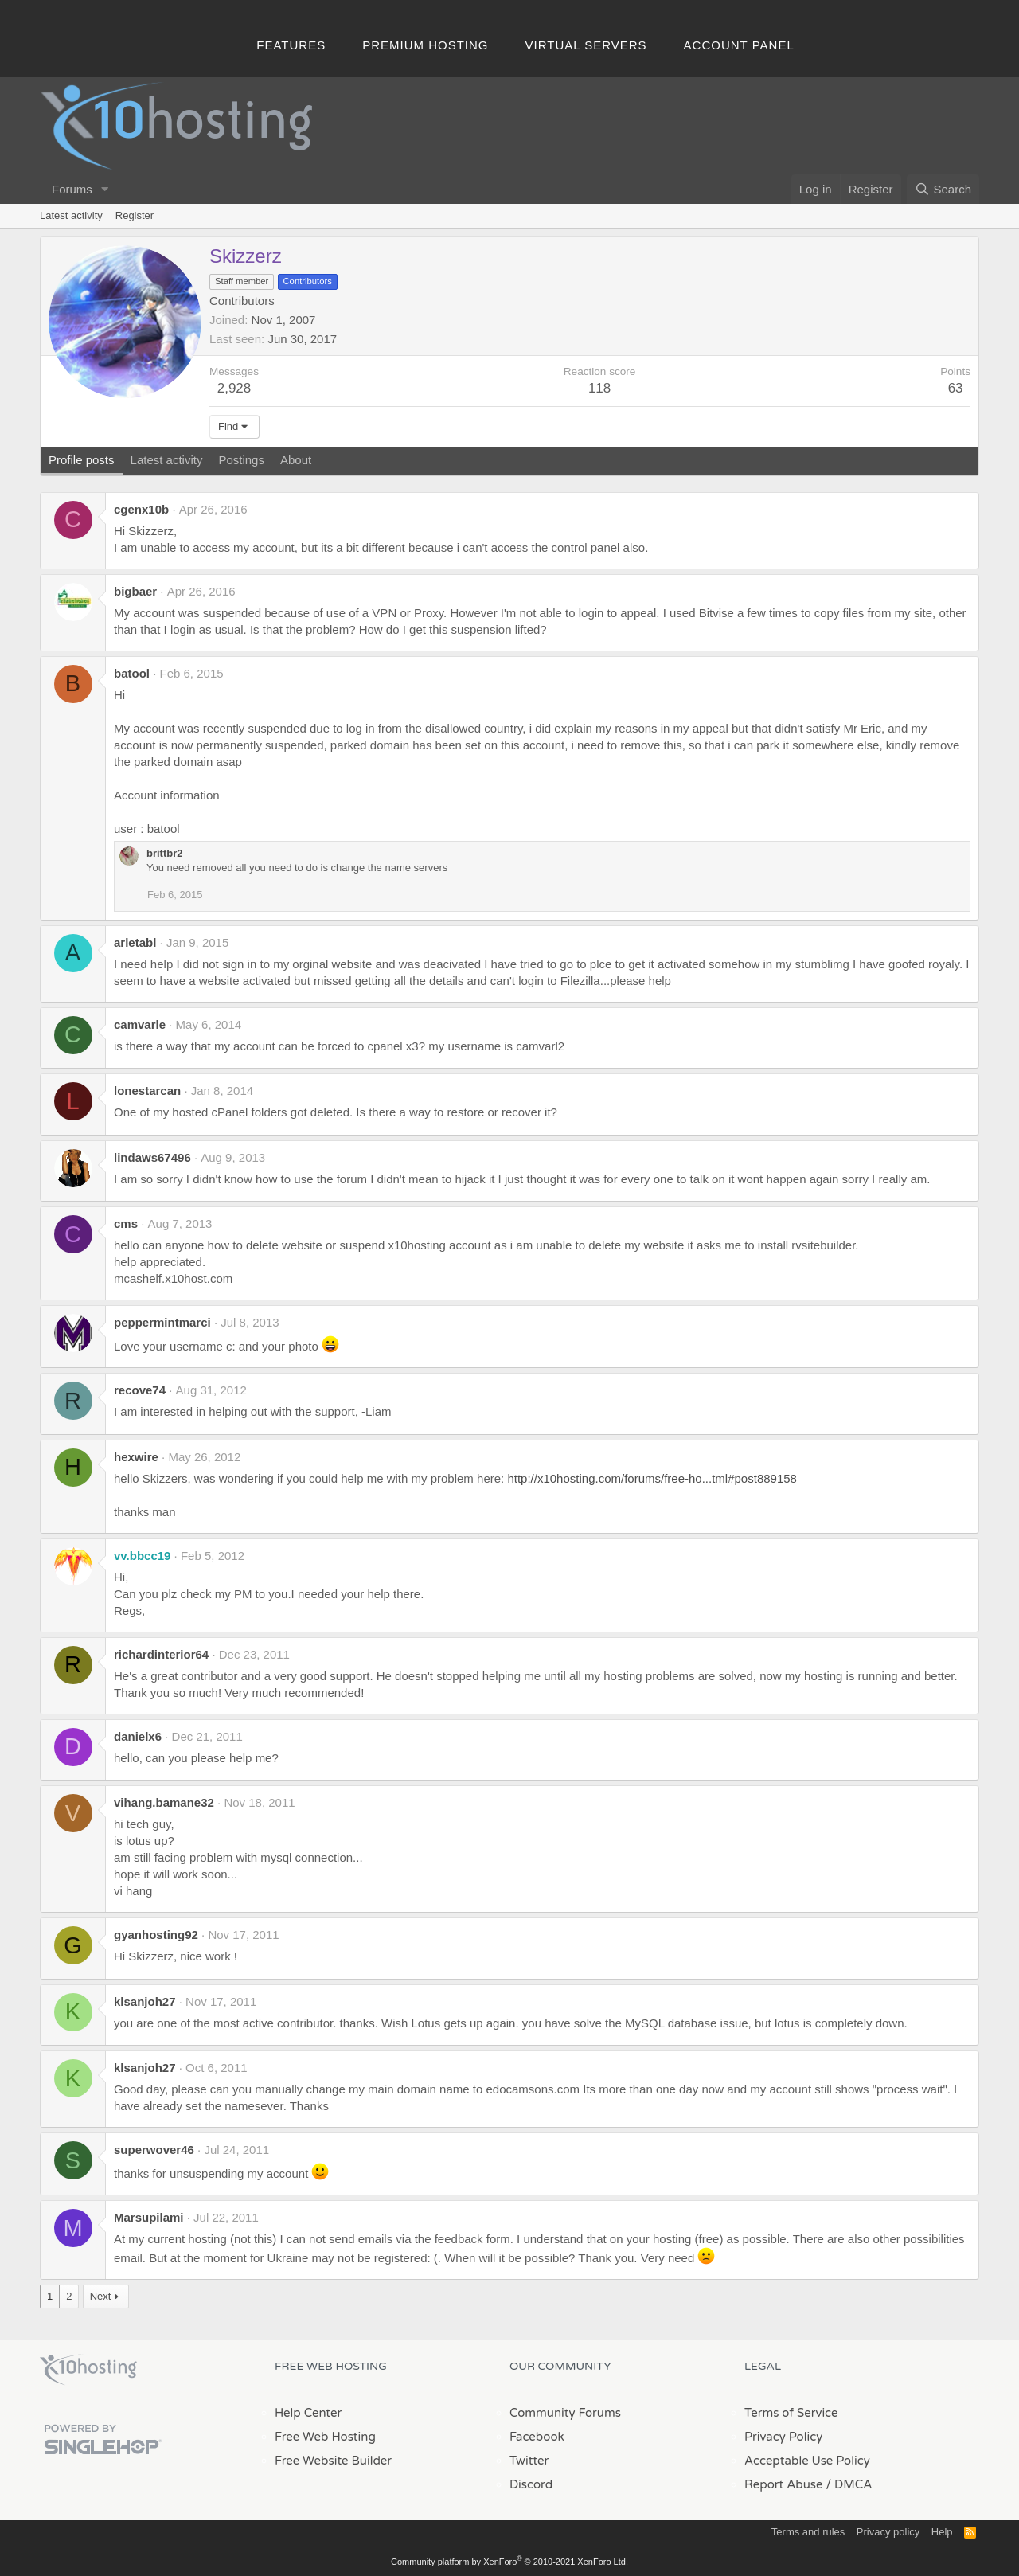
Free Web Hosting (325, 2436)
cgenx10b (141, 509)
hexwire (136, 1457)
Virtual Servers (586, 45)
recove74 (140, 1390)
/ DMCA (849, 2484)
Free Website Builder (333, 2460)
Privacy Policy (783, 2436)
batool (132, 673)
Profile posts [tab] (82, 460)
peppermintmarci (162, 1322)
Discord (531, 2484)
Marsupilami (149, 2217)
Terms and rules (808, 2532)
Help (942, 2532)
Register (134, 215)
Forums (72, 189)
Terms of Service (791, 2413)
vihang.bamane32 (164, 1802)
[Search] (943, 189)
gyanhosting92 (156, 1934)
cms (126, 1223)
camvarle (140, 1024)
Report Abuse (783, 2484)
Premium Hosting (425, 45)
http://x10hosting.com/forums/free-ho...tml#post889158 (652, 1478)
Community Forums (565, 2413)
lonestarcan (147, 1090)
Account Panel (739, 45)
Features (291, 45)
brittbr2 (164, 853)
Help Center (308, 2413)
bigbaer (135, 591)
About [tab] (295, 460)
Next (100, 2296)
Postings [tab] (241, 460)
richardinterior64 (161, 1654)
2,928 (234, 388)
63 (955, 388)
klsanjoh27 (145, 2001)
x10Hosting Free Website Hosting (88, 2370)
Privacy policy (888, 2532)
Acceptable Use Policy (807, 2460)
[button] (105, 189)
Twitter (529, 2460)
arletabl (135, 942)
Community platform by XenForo (509, 2561)
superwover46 (154, 2149)
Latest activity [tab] (167, 460)
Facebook (537, 2436)
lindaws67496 (152, 1157)
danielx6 (138, 1736)
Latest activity (71, 215)
